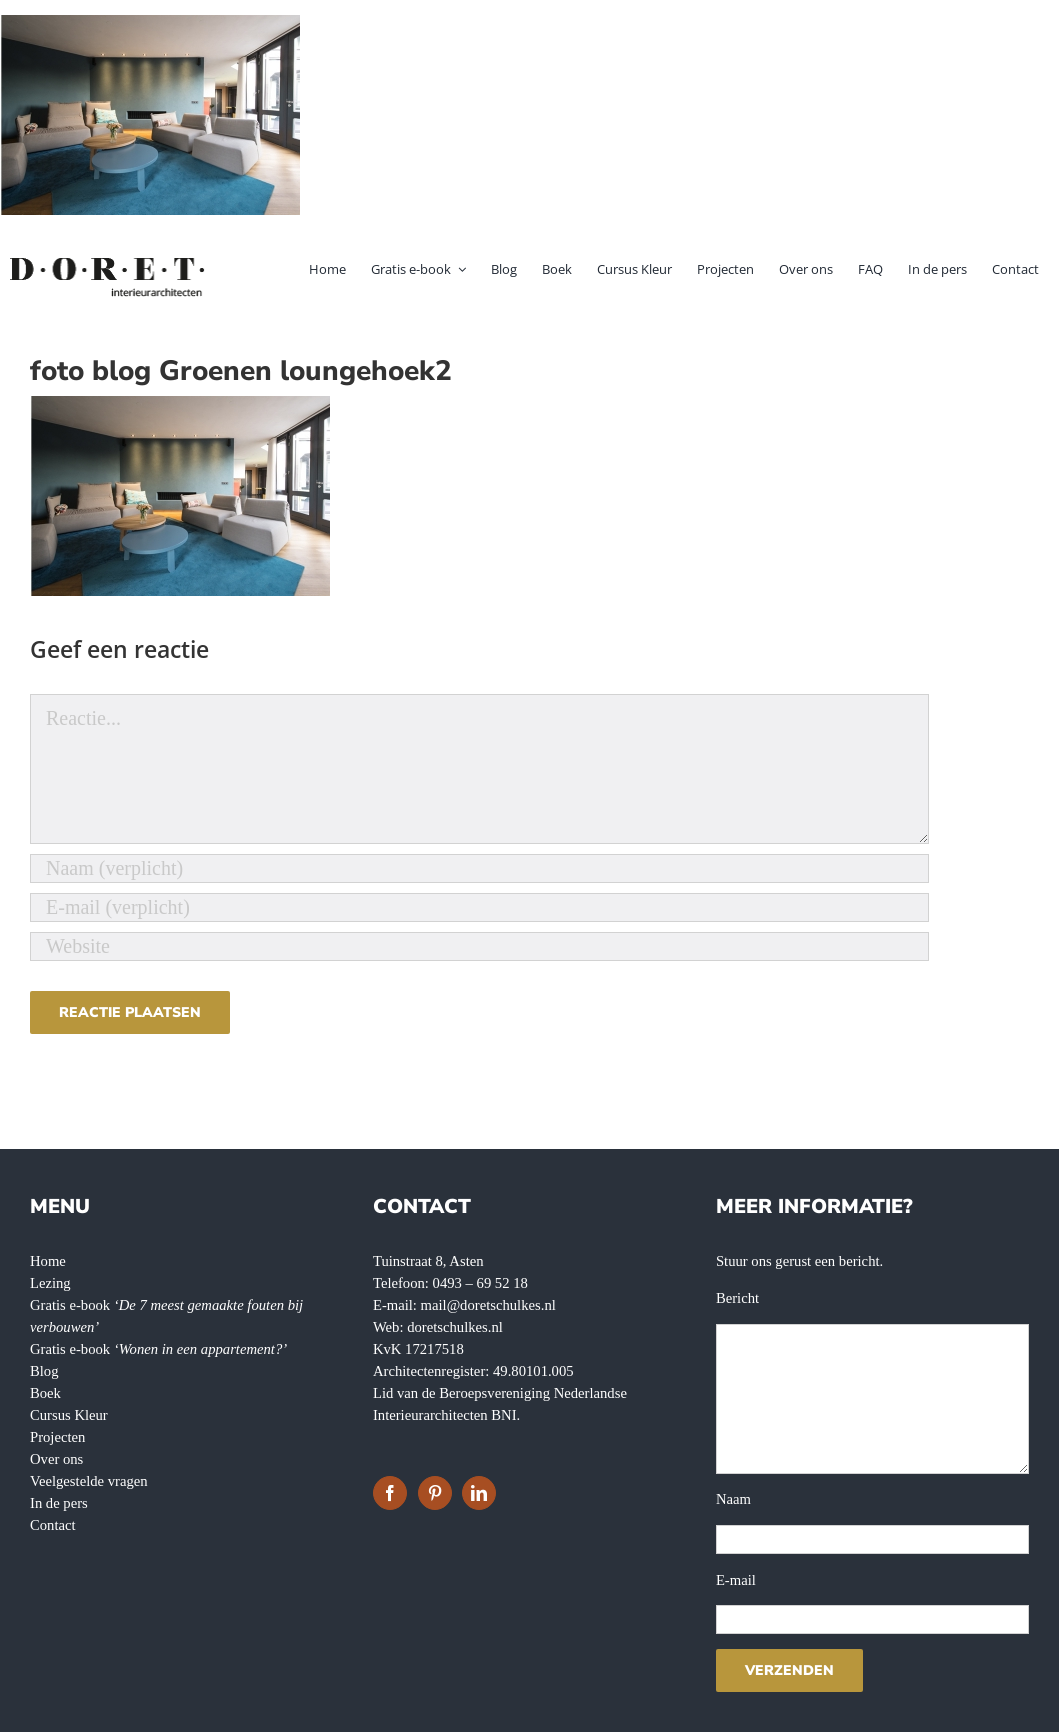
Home (48, 1261)
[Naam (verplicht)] (479, 868)
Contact (53, 1525)
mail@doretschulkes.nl (488, 1305)
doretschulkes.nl (455, 1327)
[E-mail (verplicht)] (479, 907)
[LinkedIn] (479, 1493)
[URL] (479, 946)
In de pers (59, 1503)
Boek (45, 1393)
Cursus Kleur (69, 1415)
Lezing (50, 1283)
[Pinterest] (435, 1493)
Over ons (56, 1459)
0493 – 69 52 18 (480, 1283)
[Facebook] (390, 1493)
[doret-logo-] (108, 261)
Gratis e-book (158, 1349)
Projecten (57, 1437)
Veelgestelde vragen (89, 1481)
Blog (44, 1371)
